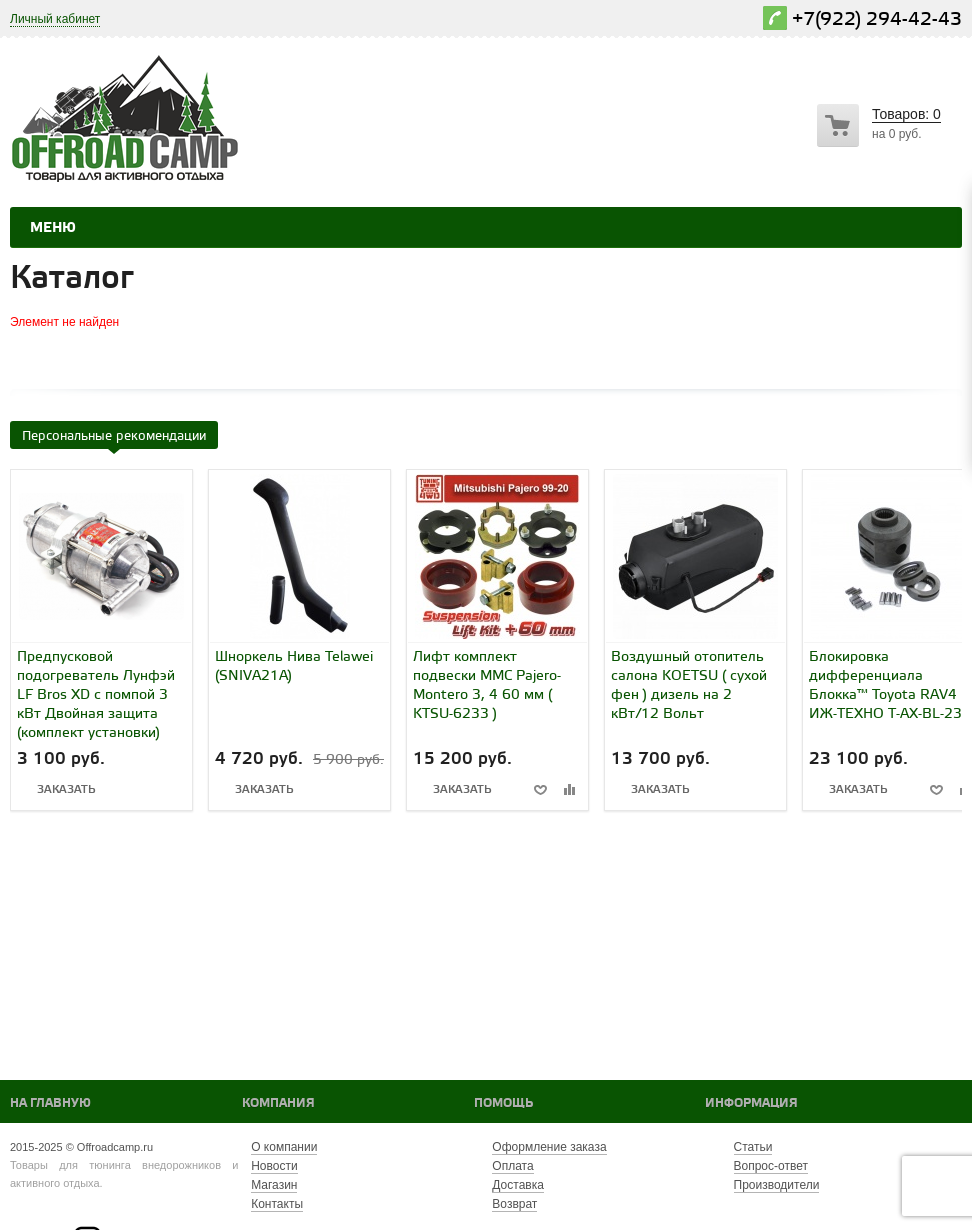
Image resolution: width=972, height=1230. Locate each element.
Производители (777, 1185)
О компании (284, 1147)
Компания (278, 1103)
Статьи (753, 1147)
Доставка (518, 1185)
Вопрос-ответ (771, 1166)
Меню (53, 228)
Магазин (274, 1185)
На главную (50, 1103)
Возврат (514, 1204)
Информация (751, 1103)
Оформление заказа (549, 1147)
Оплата (512, 1166)
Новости (274, 1166)
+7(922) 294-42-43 (877, 19)
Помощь (503, 1103)
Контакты (277, 1204)
